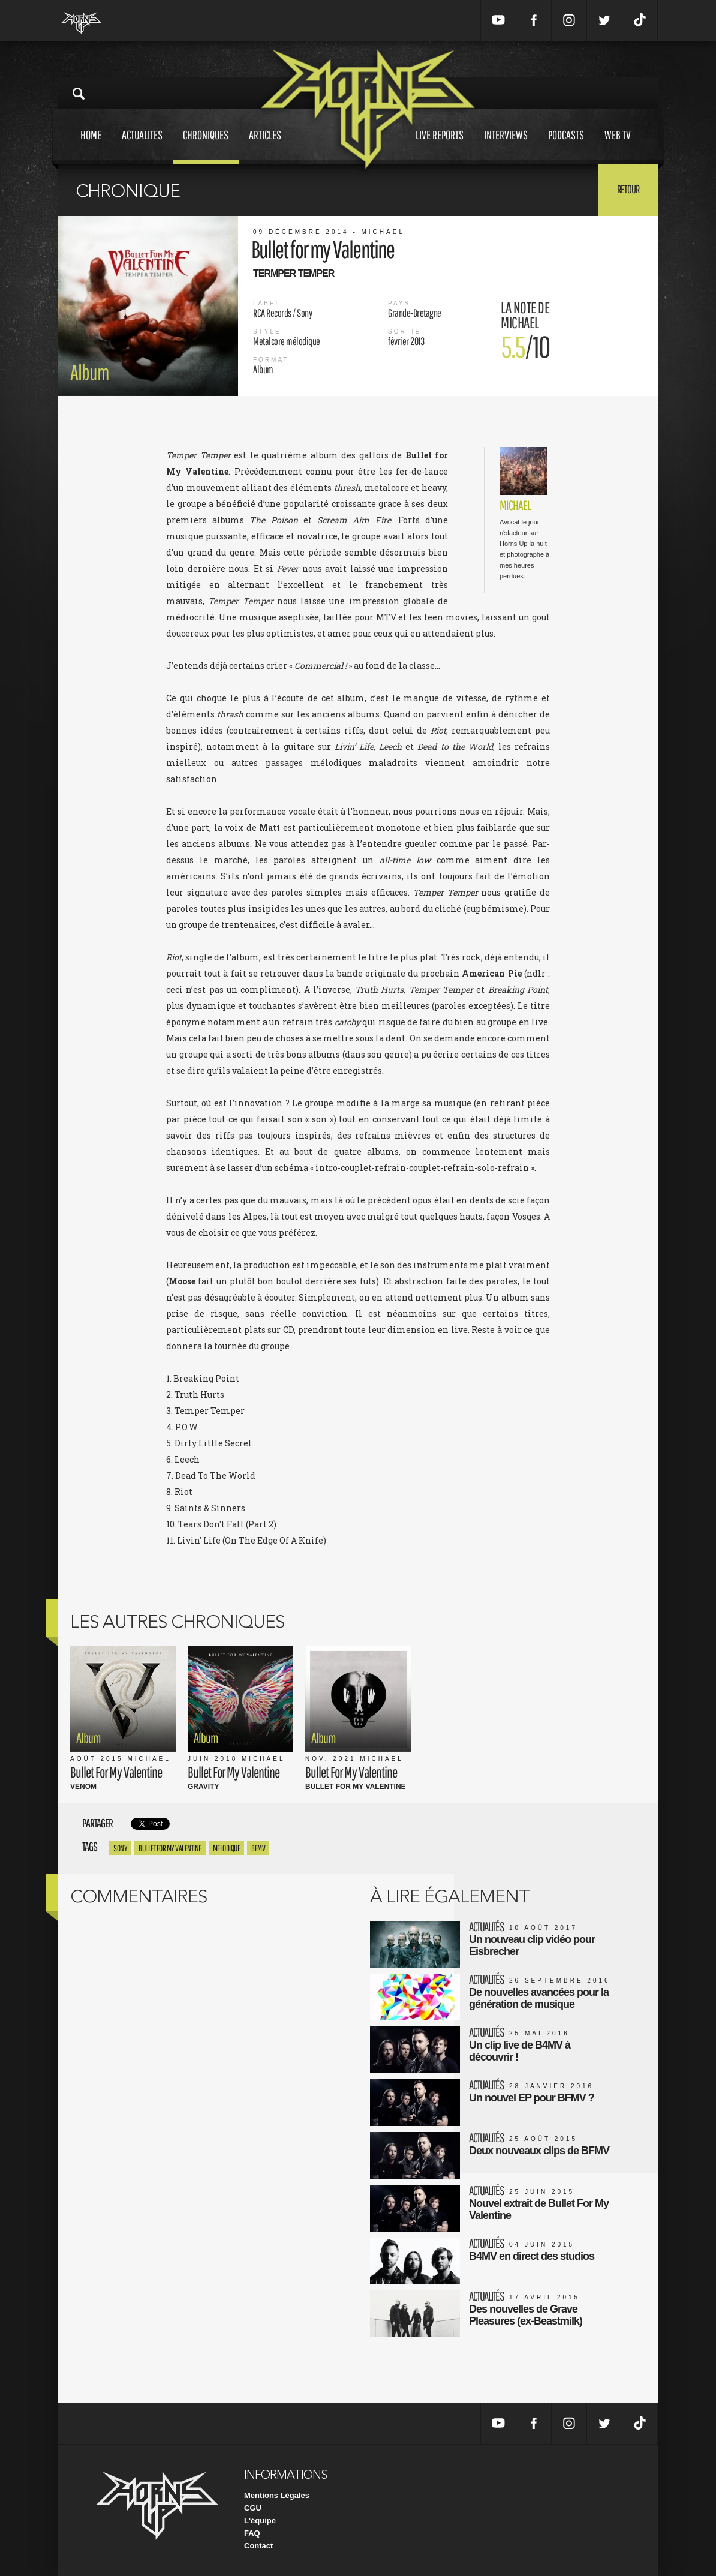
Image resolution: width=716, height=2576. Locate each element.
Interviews (506, 146)
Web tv (617, 146)
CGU (252, 2507)
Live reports (439, 146)
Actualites (142, 146)
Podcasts (566, 146)
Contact (258, 2545)
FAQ (252, 2533)
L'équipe (260, 2520)
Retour (628, 189)
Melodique (226, 1848)
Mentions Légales (276, 2495)
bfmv (258, 1848)
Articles (265, 146)
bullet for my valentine (170, 1848)
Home (91, 146)
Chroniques (206, 146)
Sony (120, 1848)
